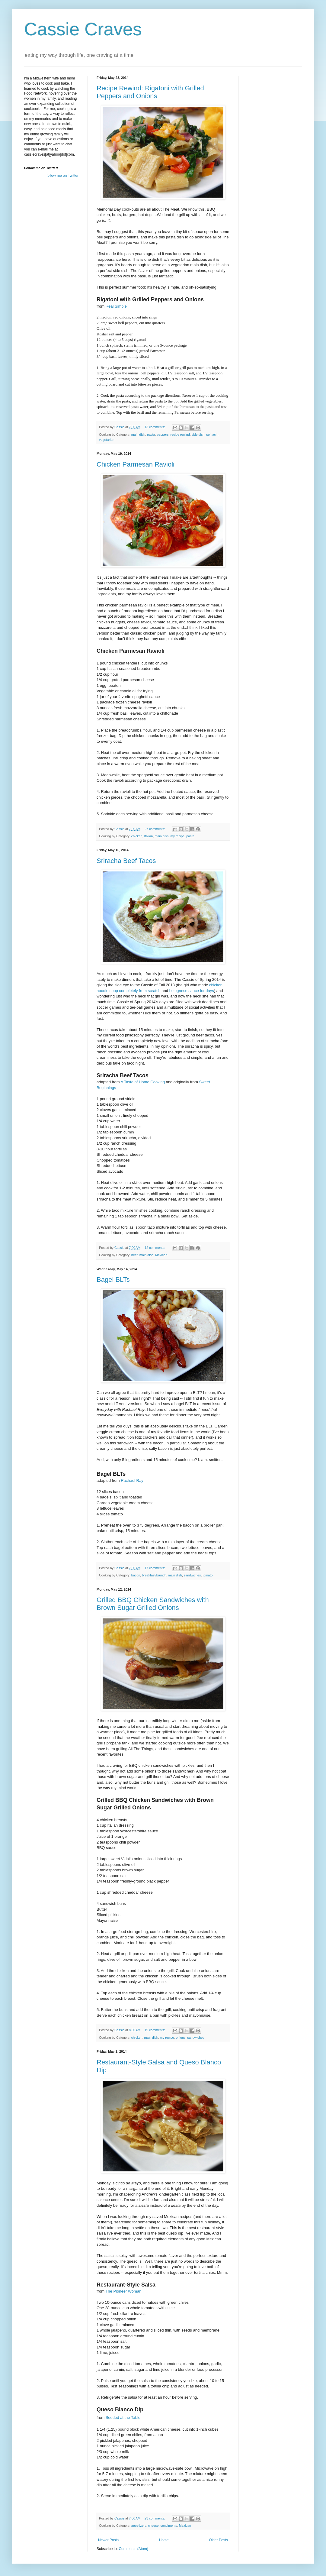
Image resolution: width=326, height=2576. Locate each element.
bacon (135, 1575)
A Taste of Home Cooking (143, 1082)
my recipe (177, 836)
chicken (136, 836)
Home (164, 2540)
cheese (153, 2525)
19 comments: (155, 2030)
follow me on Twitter (62, 175)
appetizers (138, 2525)
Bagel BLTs (113, 1279)
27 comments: (155, 829)
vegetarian (106, 439)
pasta (151, 434)
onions (180, 2037)
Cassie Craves (83, 29)
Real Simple (116, 306)
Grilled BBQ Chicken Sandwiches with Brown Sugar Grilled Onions (153, 1603)
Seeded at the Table (123, 2417)
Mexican (161, 1255)
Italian (148, 836)
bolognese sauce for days (191, 990)
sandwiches (192, 1575)
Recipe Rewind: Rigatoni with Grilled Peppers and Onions (150, 92)
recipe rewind (180, 434)
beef (134, 1255)
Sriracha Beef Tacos (126, 861)
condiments (168, 2525)
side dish (198, 434)
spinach (211, 434)
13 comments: (155, 427)
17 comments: (155, 1568)
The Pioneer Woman (123, 2291)
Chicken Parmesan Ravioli (135, 464)
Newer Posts (108, 2540)
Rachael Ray (132, 1480)
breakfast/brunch (154, 1575)
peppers (162, 434)
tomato (208, 1575)
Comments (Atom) (133, 2549)
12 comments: (155, 1247)
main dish (138, 434)
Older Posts (218, 2540)
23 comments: (155, 2518)
